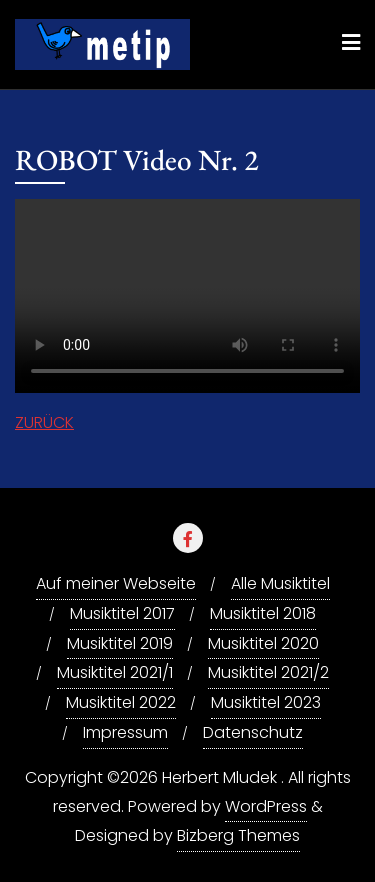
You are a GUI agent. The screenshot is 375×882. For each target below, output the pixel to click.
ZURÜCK (44, 422)
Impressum (125, 732)
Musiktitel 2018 (263, 613)
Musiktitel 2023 (266, 702)
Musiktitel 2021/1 (115, 672)
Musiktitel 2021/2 (268, 672)
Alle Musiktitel (280, 583)
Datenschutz (253, 732)
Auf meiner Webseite (116, 583)
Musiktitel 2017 (122, 613)
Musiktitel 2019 (120, 643)
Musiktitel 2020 (263, 643)
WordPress (266, 806)
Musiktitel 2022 (121, 702)
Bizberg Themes (238, 835)
